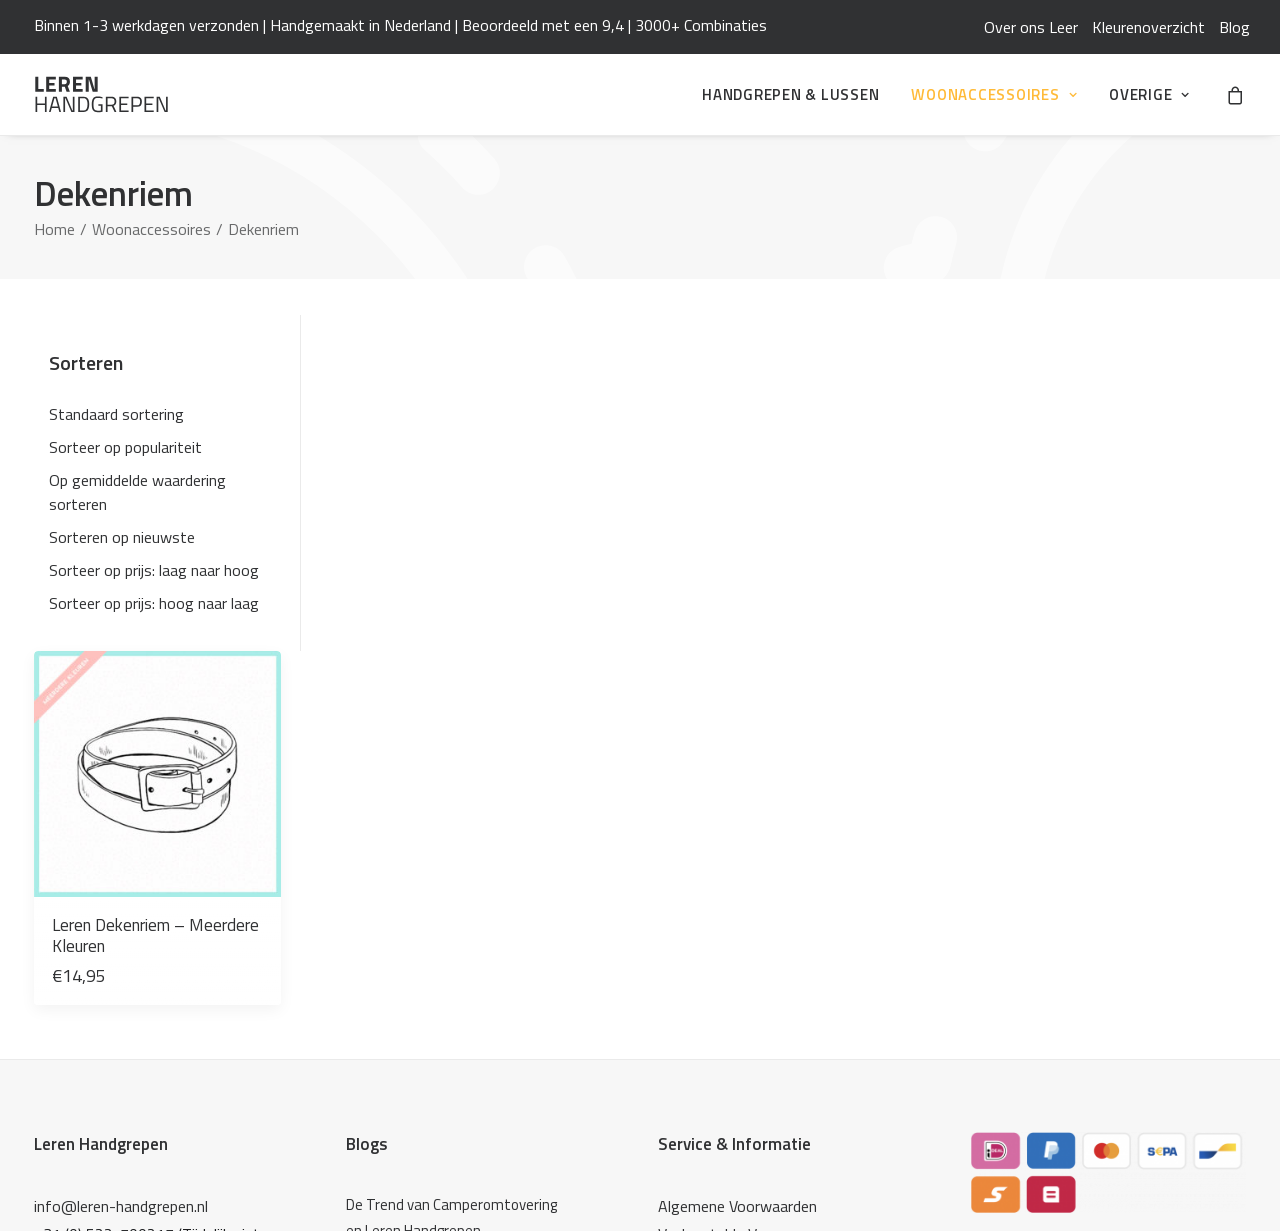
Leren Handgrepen (101, 791)
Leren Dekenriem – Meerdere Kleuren (421, 566)
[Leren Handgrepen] (101, 94)
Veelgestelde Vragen (726, 881)
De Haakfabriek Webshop (743, 1067)
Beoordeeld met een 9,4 (543, 25)
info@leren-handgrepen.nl (121, 853)
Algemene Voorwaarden (737, 853)
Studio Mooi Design (724, 1095)
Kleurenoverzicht (1148, 27)
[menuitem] (1031, 27)
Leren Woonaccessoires (738, 1039)
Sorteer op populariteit (125, 447)
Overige (1149, 94)
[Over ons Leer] (456, 969)
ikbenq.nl (1218, 1183)
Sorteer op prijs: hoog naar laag (154, 603)
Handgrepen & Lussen (790, 94)
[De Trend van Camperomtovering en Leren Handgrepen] (456, 865)
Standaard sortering (116, 414)
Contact (685, 937)
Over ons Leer (1031, 27)
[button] (444, 421)
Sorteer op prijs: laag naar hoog (154, 570)
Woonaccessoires (994, 94)
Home (54, 229)
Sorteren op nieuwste (122, 537)
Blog (1234, 27)
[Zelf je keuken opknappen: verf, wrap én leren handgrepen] (456, 924)
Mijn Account (701, 909)
